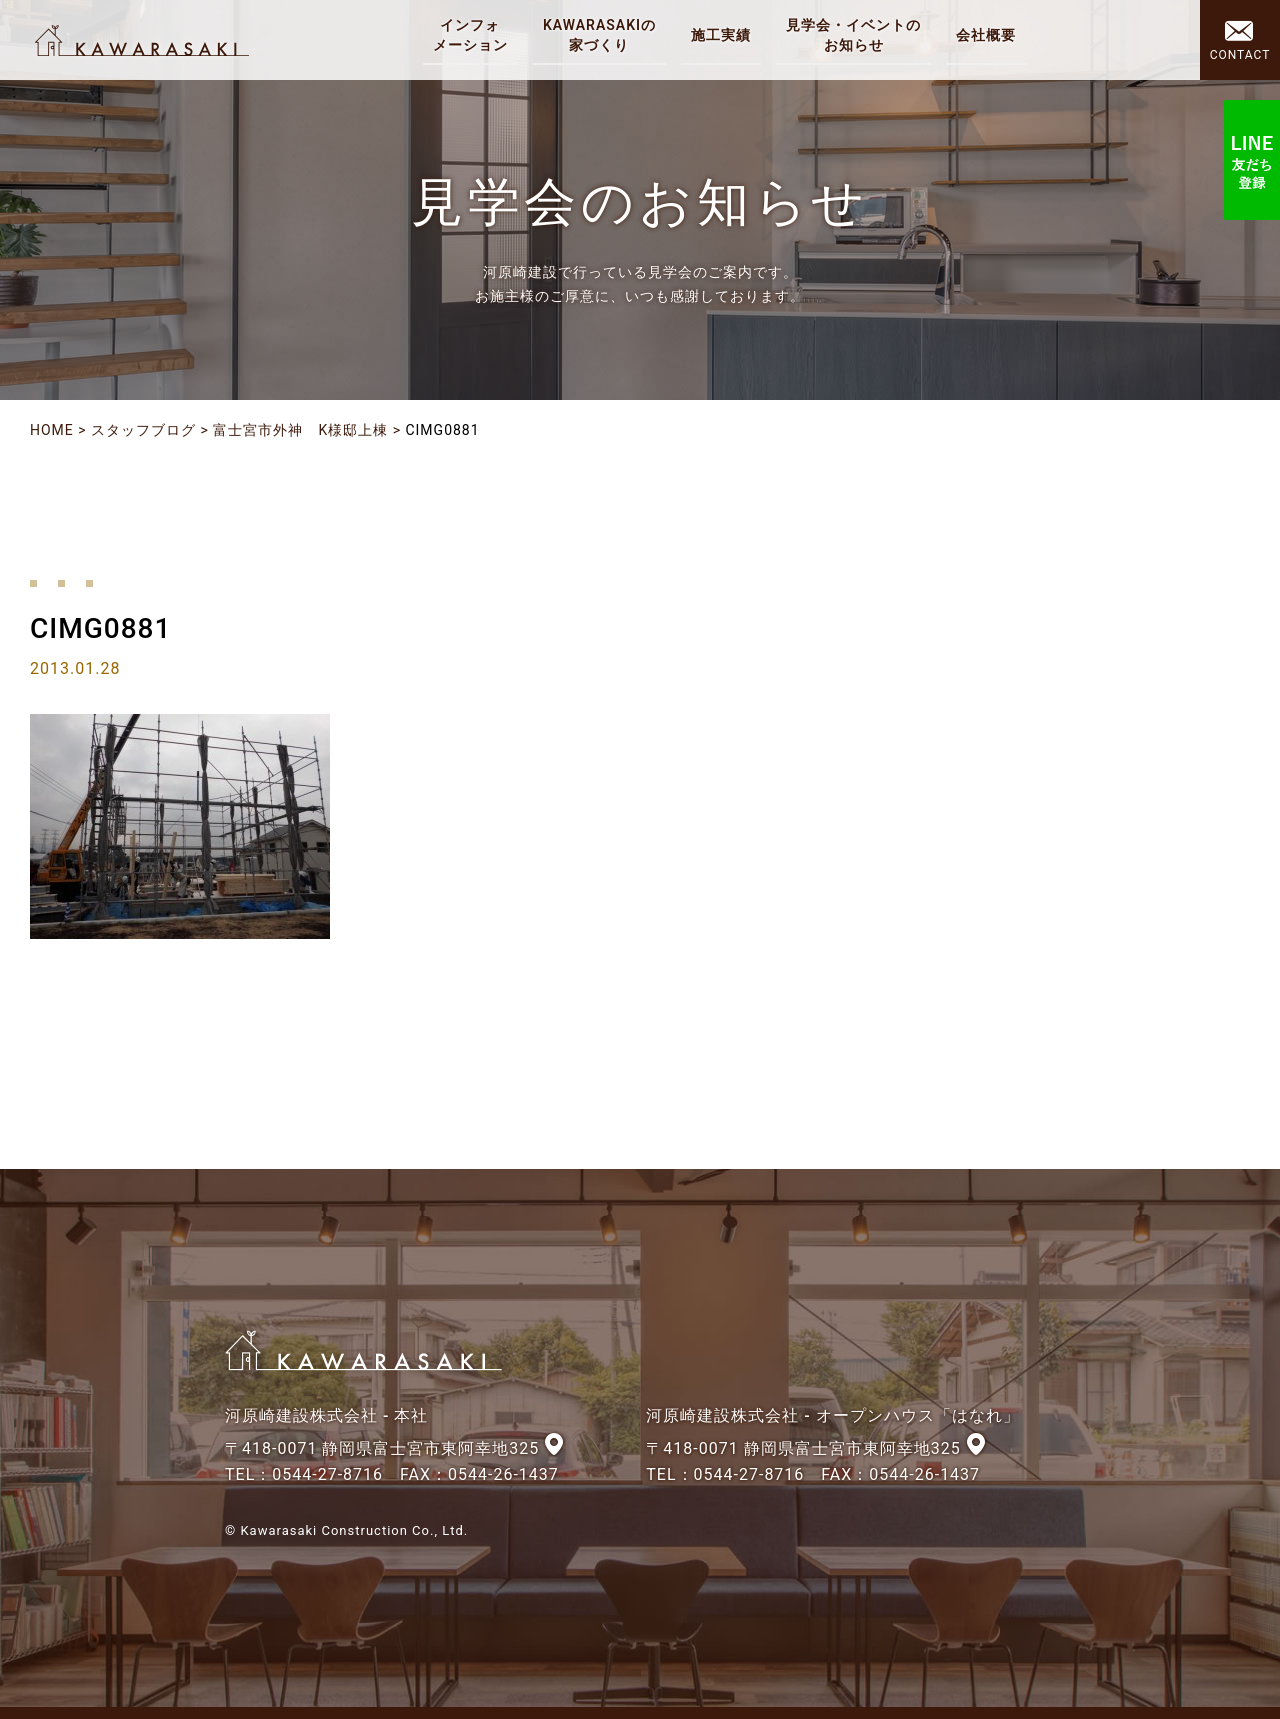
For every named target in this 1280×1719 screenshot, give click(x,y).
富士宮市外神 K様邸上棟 (300, 430)
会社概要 (986, 35)
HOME (52, 430)
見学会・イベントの (853, 36)
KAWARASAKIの (599, 36)
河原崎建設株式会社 (142, 40)
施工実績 (721, 35)
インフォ (470, 36)
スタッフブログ (143, 430)
